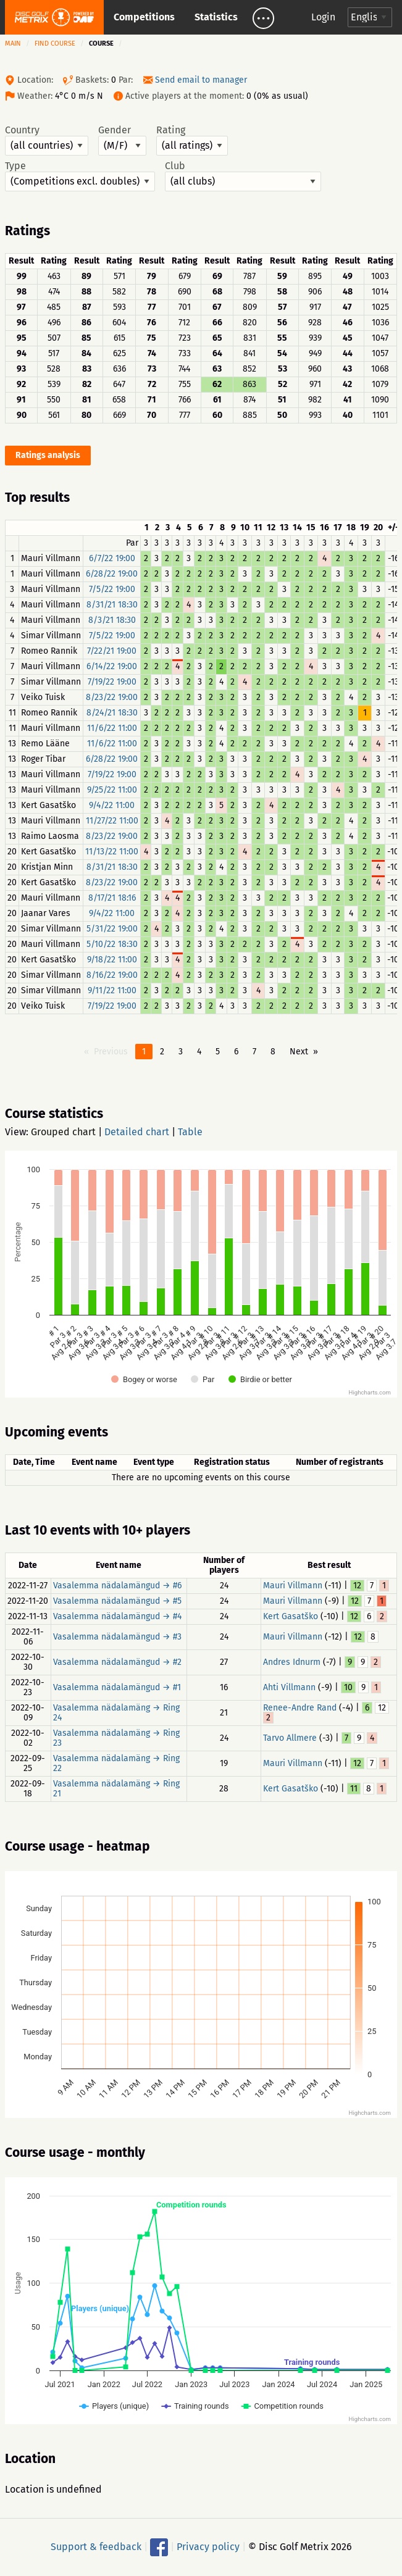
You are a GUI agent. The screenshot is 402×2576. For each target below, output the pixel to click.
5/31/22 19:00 (112, 928)
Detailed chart (136, 1132)
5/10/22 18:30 (112, 944)
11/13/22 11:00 (111, 851)
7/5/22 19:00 (112, 589)
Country (46, 140)
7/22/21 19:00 (111, 651)
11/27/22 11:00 (112, 820)
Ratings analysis (47, 455)
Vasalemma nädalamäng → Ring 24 (116, 1713)
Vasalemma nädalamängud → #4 (117, 1616)
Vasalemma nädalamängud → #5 (117, 1601)
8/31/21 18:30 (112, 604)
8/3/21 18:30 (112, 620)
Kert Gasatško (290, 1616)
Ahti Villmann (289, 1687)
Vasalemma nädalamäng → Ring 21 (116, 1788)
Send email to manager (201, 80)
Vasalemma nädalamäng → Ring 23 (116, 1738)
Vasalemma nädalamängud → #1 (117, 1687)
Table (190, 1132)
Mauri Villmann (292, 1585)
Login (323, 17)
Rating (192, 140)
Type (80, 175)
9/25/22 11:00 (112, 790)
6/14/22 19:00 (111, 666)
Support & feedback (96, 2547)
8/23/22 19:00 (112, 697)
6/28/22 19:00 (112, 574)
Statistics (216, 17)
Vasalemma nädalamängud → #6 (117, 1585)
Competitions (144, 17)
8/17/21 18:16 (112, 898)
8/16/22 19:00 (112, 975)
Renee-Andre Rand (300, 1708)
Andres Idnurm (291, 1662)
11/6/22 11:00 (112, 728)
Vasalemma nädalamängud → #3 (117, 1637)
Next (299, 1051)
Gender (122, 140)
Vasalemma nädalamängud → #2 (117, 1662)
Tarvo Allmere (290, 1738)
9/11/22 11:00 (112, 990)
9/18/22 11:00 (112, 959)
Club (243, 175)
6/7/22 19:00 (112, 558)
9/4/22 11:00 (112, 805)
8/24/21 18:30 (112, 712)
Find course (55, 44)
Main (13, 44)
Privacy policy (208, 2547)
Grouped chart (63, 1132)
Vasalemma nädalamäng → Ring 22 (116, 1763)
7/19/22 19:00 (112, 682)
